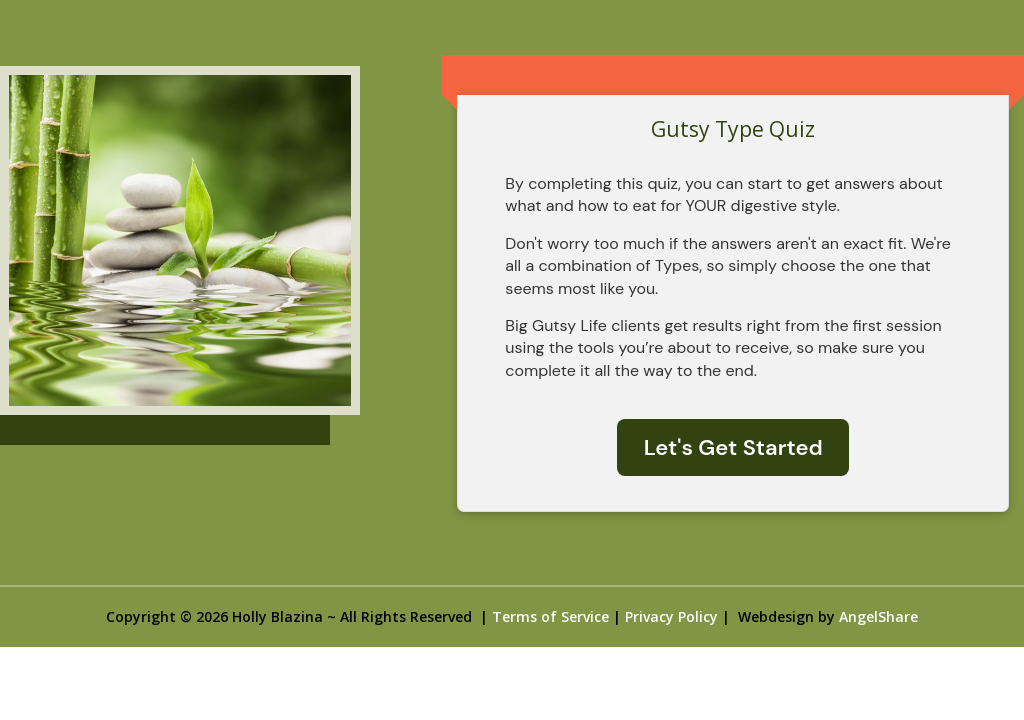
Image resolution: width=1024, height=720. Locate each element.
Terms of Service (550, 616)
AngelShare (878, 616)
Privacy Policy (671, 616)
